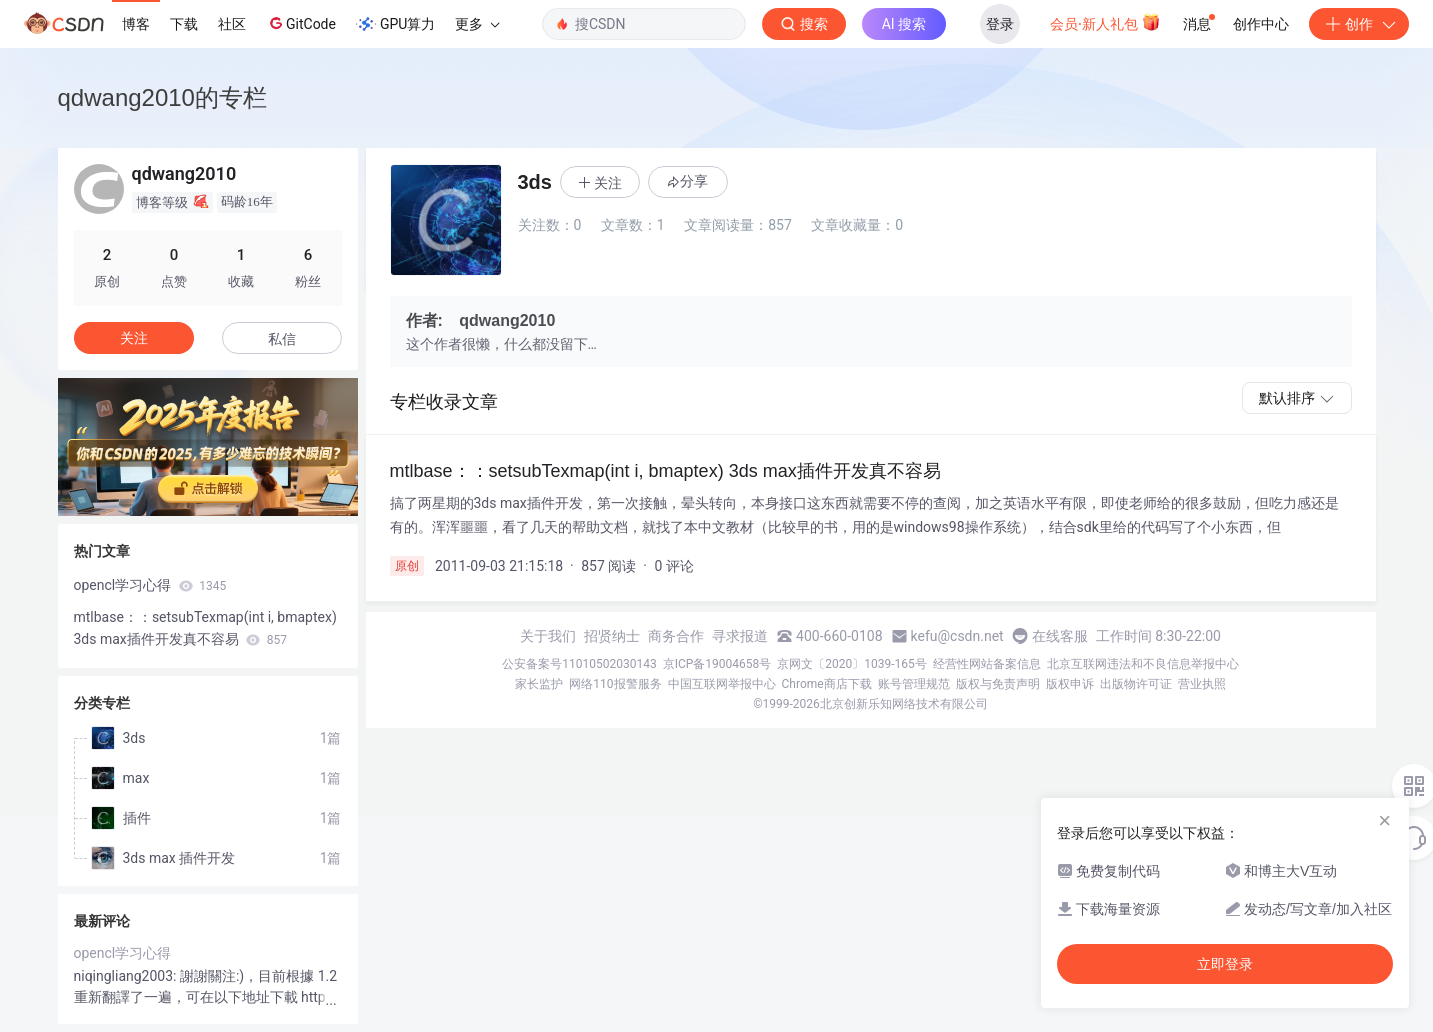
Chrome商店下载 (827, 684)
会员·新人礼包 (1105, 22)
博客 (136, 24)
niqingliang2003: (127, 976)
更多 (477, 24)
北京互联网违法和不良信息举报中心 (1143, 664)
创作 (1359, 24)
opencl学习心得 (150, 585)
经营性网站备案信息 (987, 664)
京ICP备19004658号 (717, 664)
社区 (232, 24)
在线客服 (1060, 636)
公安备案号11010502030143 (579, 664)
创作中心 (1261, 24)
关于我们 (548, 636)
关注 (134, 338)
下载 (184, 24)
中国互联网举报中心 (722, 684)
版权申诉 (1070, 684)
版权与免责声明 (998, 684)
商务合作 (676, 636)
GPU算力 (395, 24)
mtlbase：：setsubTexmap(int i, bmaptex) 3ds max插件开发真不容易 (205, 628)
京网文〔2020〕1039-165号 (852, 664)
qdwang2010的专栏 (162, 97)
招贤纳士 (612, 636)
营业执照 (1202, 684)
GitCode (301, 23)
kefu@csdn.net (957, 636)
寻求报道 (740, 636)
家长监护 (539, 684)
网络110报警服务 (615, 684)
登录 (1000, 24)
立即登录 (1225, 964)
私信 (282, 339)
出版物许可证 (1136, 684)
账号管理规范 (914, 684)
